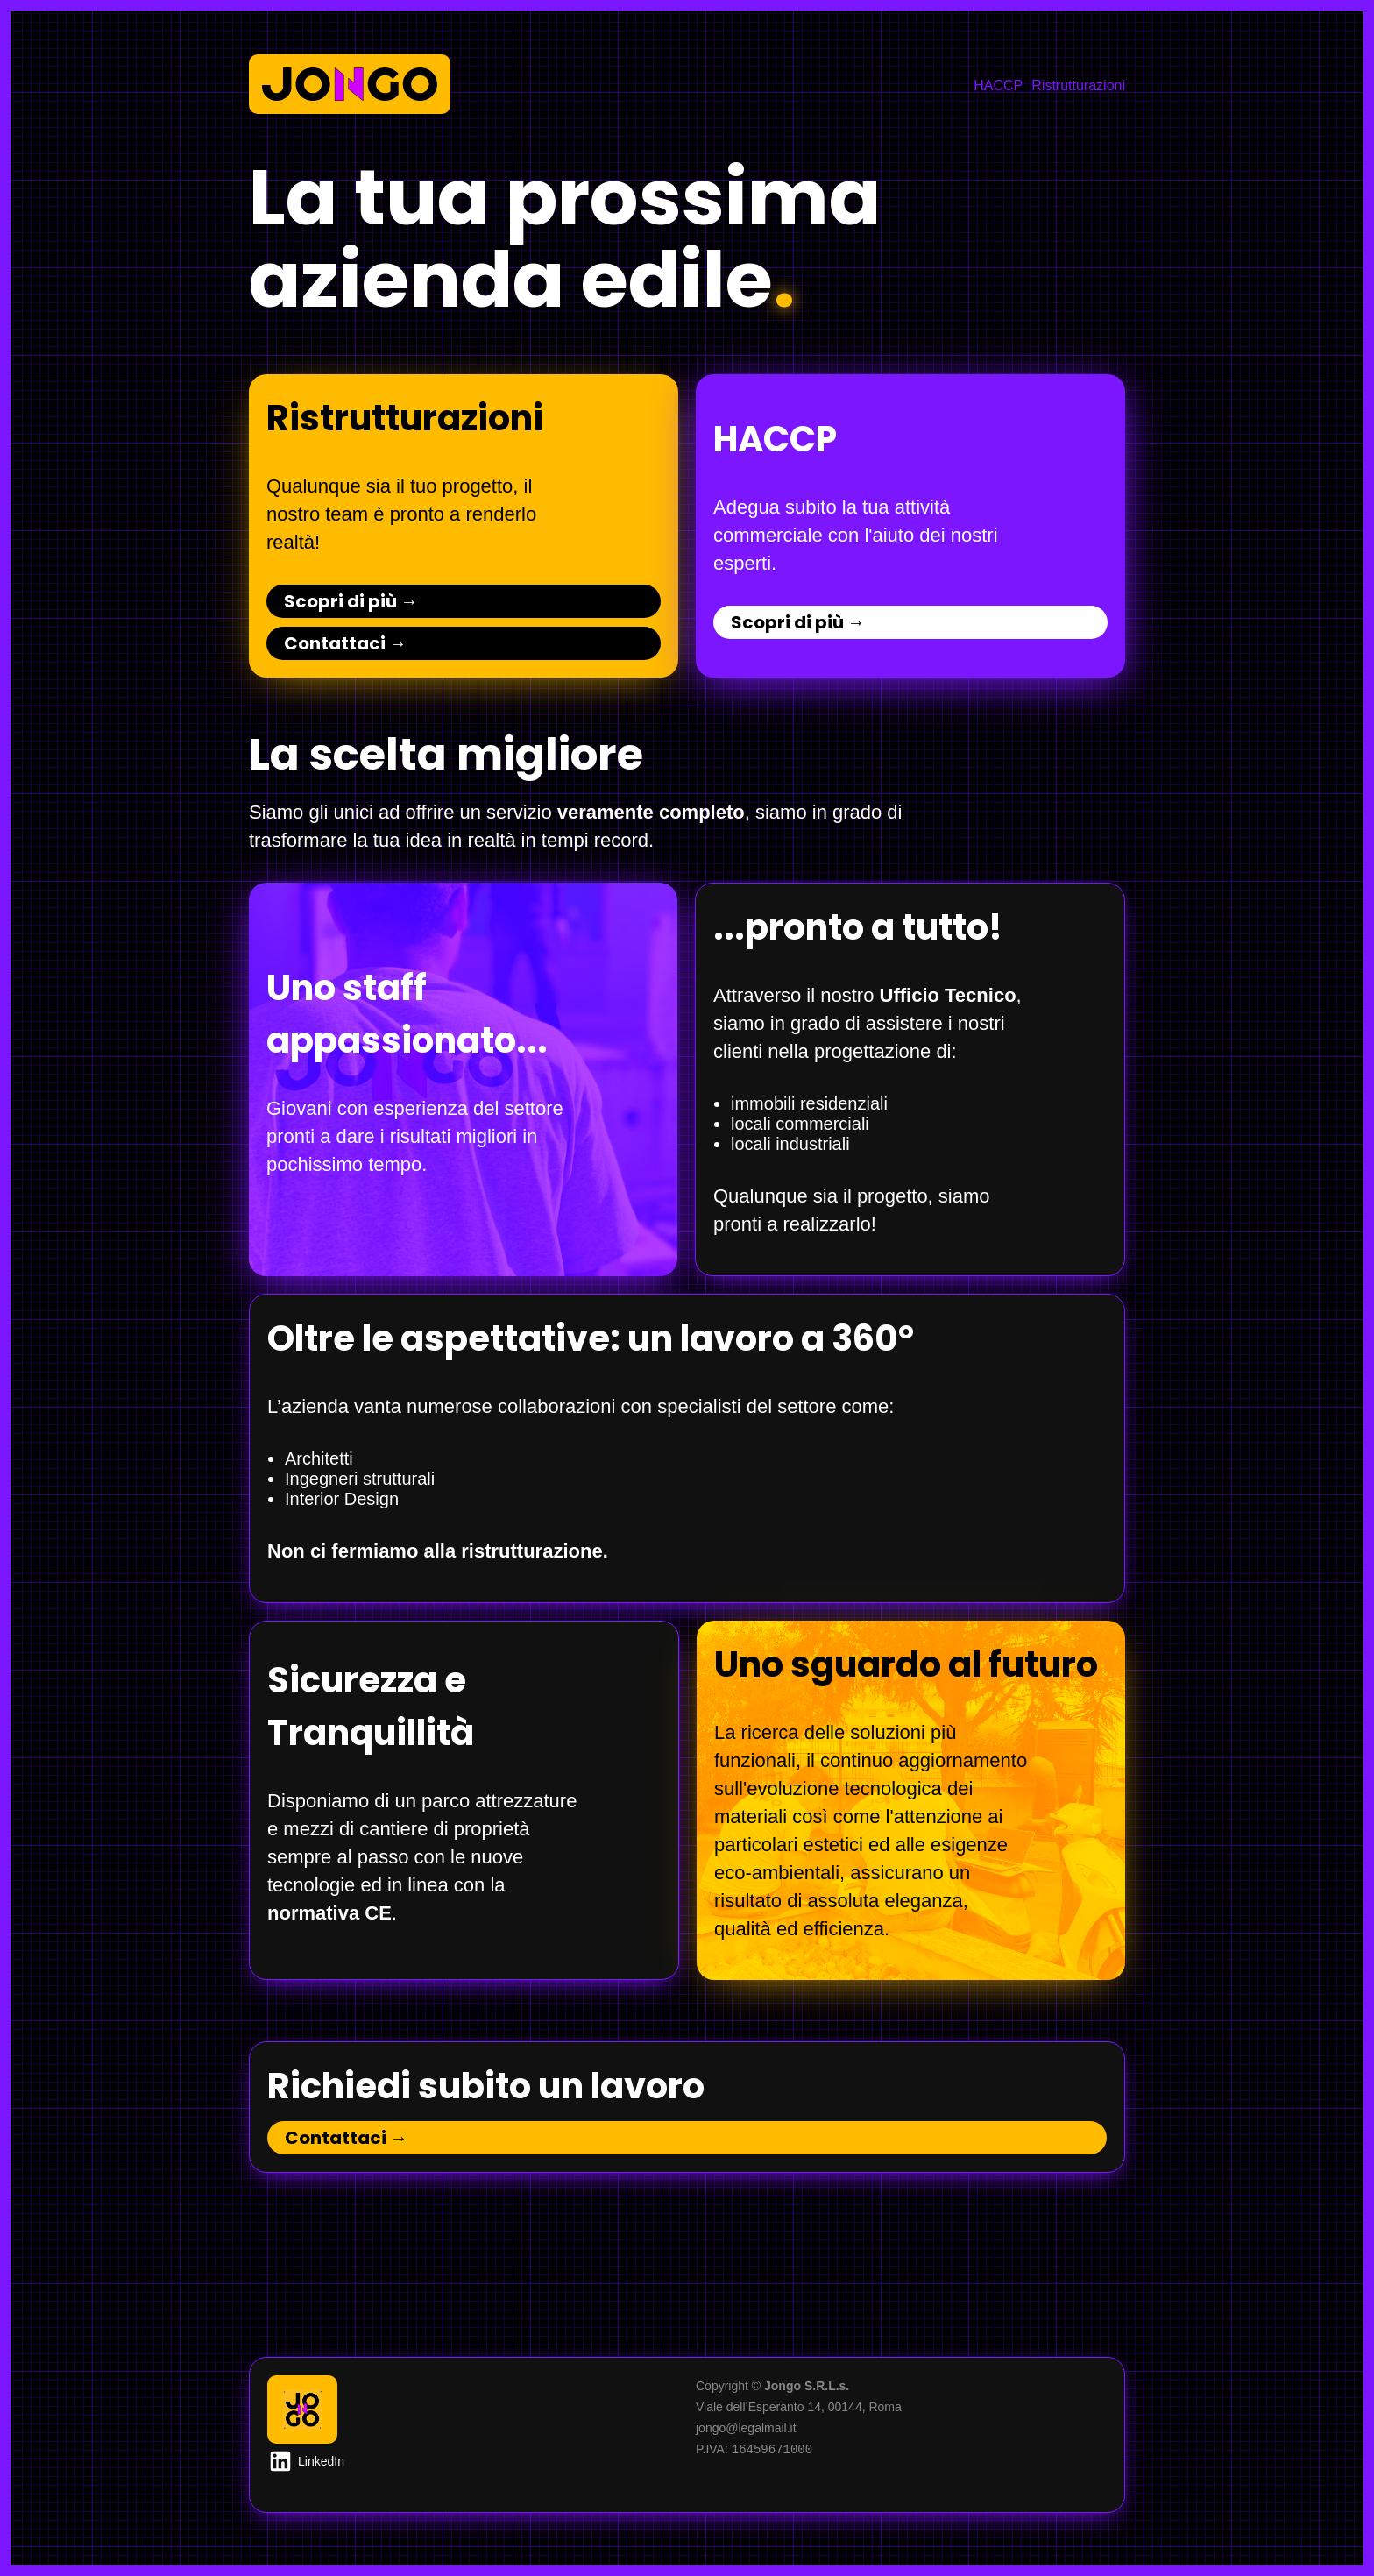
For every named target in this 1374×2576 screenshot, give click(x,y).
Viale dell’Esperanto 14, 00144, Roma (799, 2407)
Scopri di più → (351, 601)
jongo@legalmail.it (746, 2428)
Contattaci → (345, 643)
